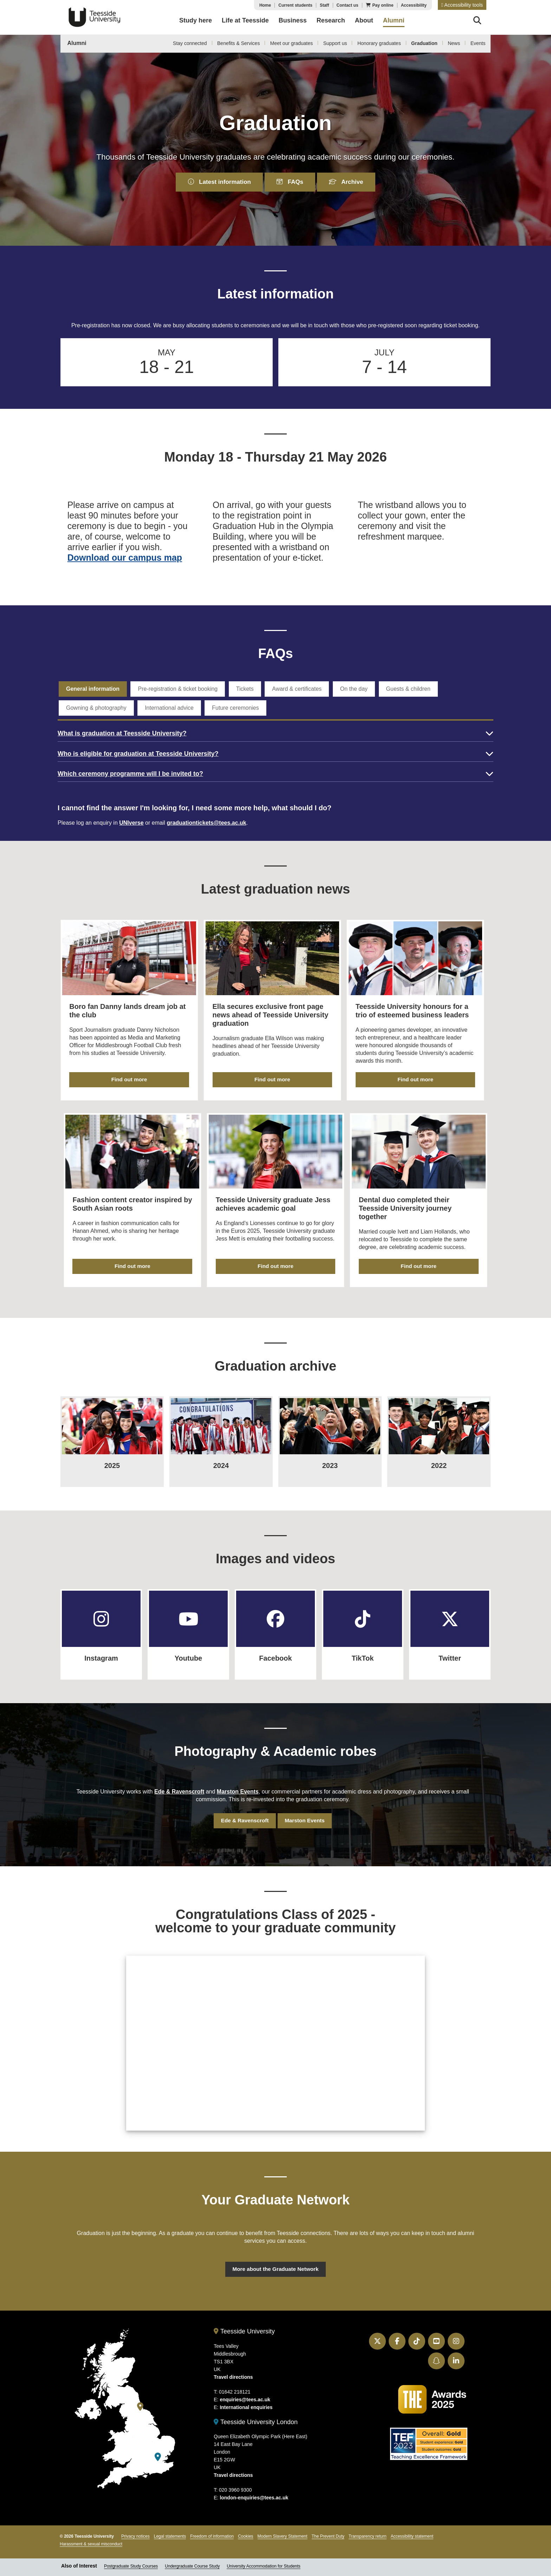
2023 (330, 1457)
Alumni (76, 43)
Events (478, 43)
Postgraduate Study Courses (131, 2558)
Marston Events (237, 1780)
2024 (221, 1457)
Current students (295, 5)
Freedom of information (212, 2528)
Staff (324, 5)
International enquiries (246, 2399)
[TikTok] (363, 1611)
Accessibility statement (412, 2528)
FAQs (291, 181)
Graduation (424, 43)
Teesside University (94, 17)
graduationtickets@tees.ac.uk (206, 826)
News (454, 43)
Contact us (347, 5)
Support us (335, 43)
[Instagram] (101, 1611)
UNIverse (131, 826)
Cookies (245, 2528)
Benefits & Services (238, 43)
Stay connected (190, 43)
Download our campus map (125, 559)
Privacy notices (135, 2528)
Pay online (383, 5)
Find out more (130, 1081)
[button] (462, 5)
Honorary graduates (379, 43)
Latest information (215, 181)
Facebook (275, 1647)
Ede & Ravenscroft (178, 1780)
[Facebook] (275, 1611)
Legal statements (170, 2528)
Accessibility (414, 5)
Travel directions (233, 2369)
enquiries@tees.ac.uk (245, 2392)
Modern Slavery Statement (282, 2528)
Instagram (101, 1647)
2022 (439, 1457)
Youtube (188, 1647)
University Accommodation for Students (263, 2558)
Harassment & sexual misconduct (91, 2536)
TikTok (363, 1647)
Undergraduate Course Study (192, 2558)
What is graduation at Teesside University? (122, 736)
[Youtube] (188, 1611)
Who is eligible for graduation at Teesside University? (138, 756)
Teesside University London (256, 2414)
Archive (351, 181)
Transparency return (368, 2528)
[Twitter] (450, 1611)
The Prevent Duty (328, 2528)
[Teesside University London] (158, 2449)
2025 (112, 1457)
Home (265, 5)
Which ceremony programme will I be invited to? (130, 776)
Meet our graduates (291, 43)
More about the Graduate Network (276, 2260)
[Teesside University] (140, 2399)
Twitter (450, 1647)
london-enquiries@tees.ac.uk (254, 2490)
